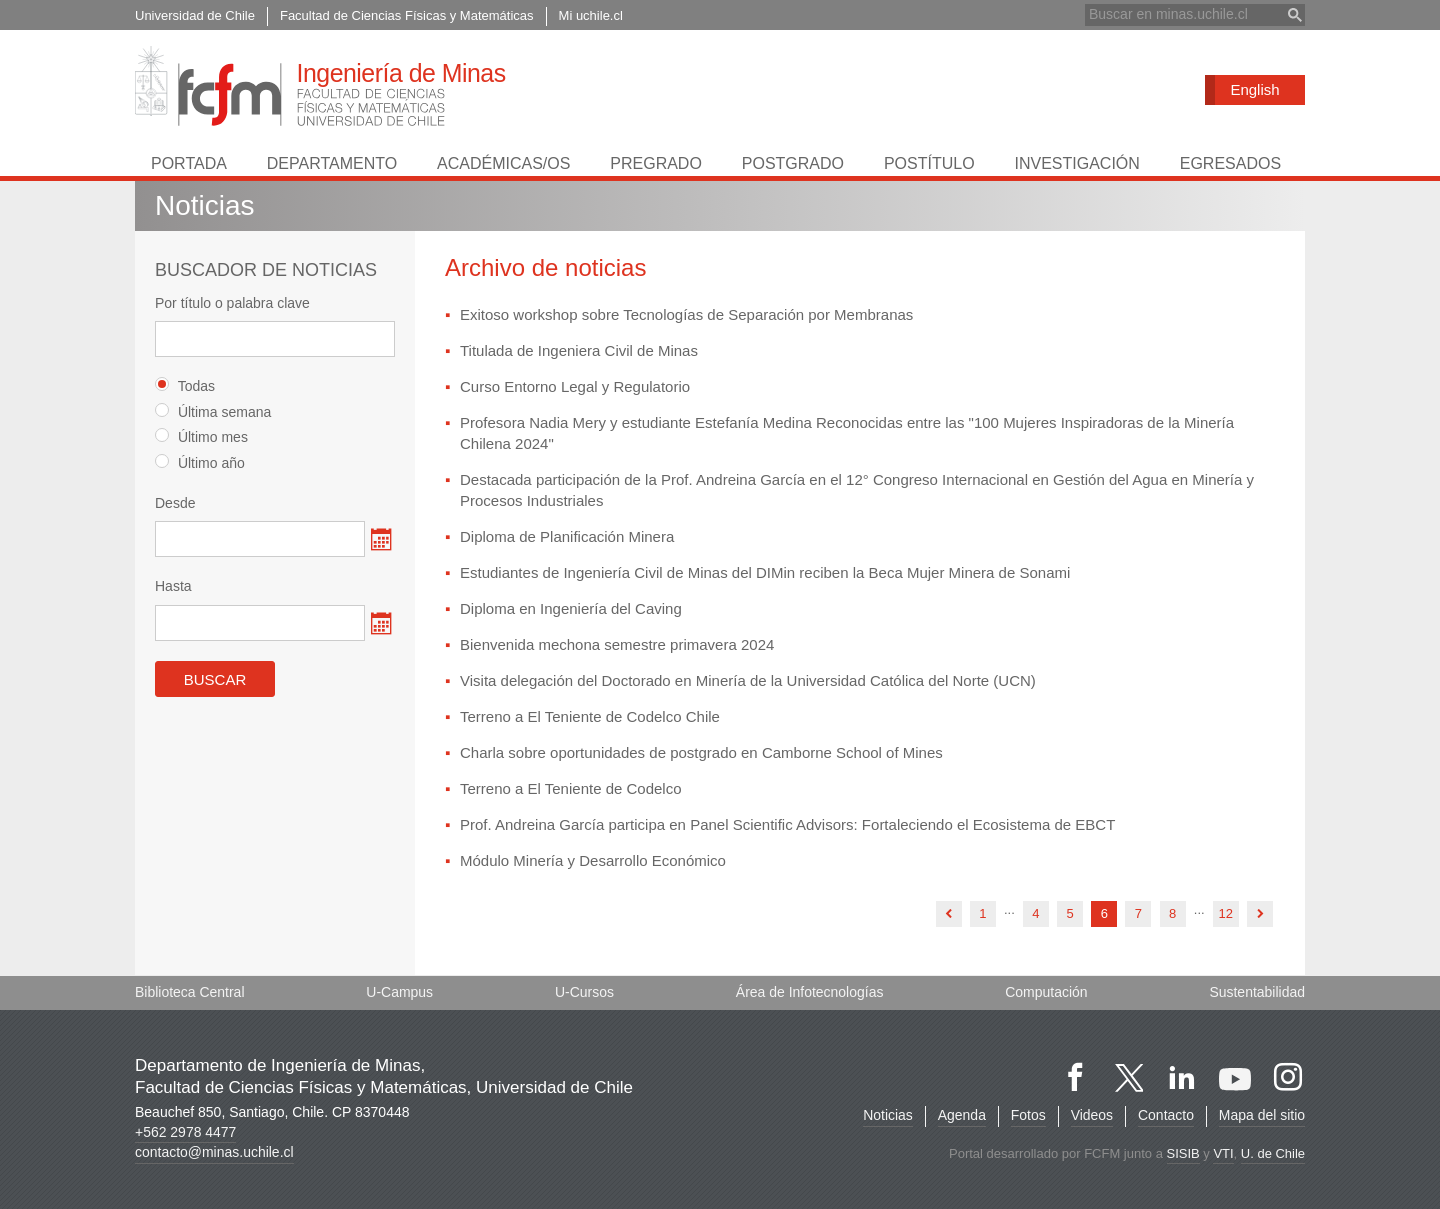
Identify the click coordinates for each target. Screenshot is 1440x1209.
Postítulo (929, 163)
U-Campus (399, 992)
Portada (189, 163)
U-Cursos (584, 992)
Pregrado (656, 163)
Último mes (201, 437)
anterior (949, 915)
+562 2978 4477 (186, 1132)
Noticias (887, 1115)
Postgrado (793, 163)
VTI (1223, 1153)
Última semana (213, 411)
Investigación (1076, 163)
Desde (175, 503)
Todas (185, 386)
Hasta (173, 587)
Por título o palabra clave (232, 303)
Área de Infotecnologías (810, 992)
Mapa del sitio (1262, 1115)
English (1254, 89)
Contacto (1166, 1115)
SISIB (1182, 1153)
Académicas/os (503, 163)
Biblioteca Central (190, 992)
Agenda (961, 1115)
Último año (200, 462)
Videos (1091, 1115)
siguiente (1260, 915)
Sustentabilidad (1257, 992)
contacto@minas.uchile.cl (214, 1152)
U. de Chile (1273, 1153)
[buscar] (1183, 15)
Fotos (1027, 1115)
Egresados (1230, 163)
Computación (1046, 992)
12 (1226, 914)
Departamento (332, 163)
